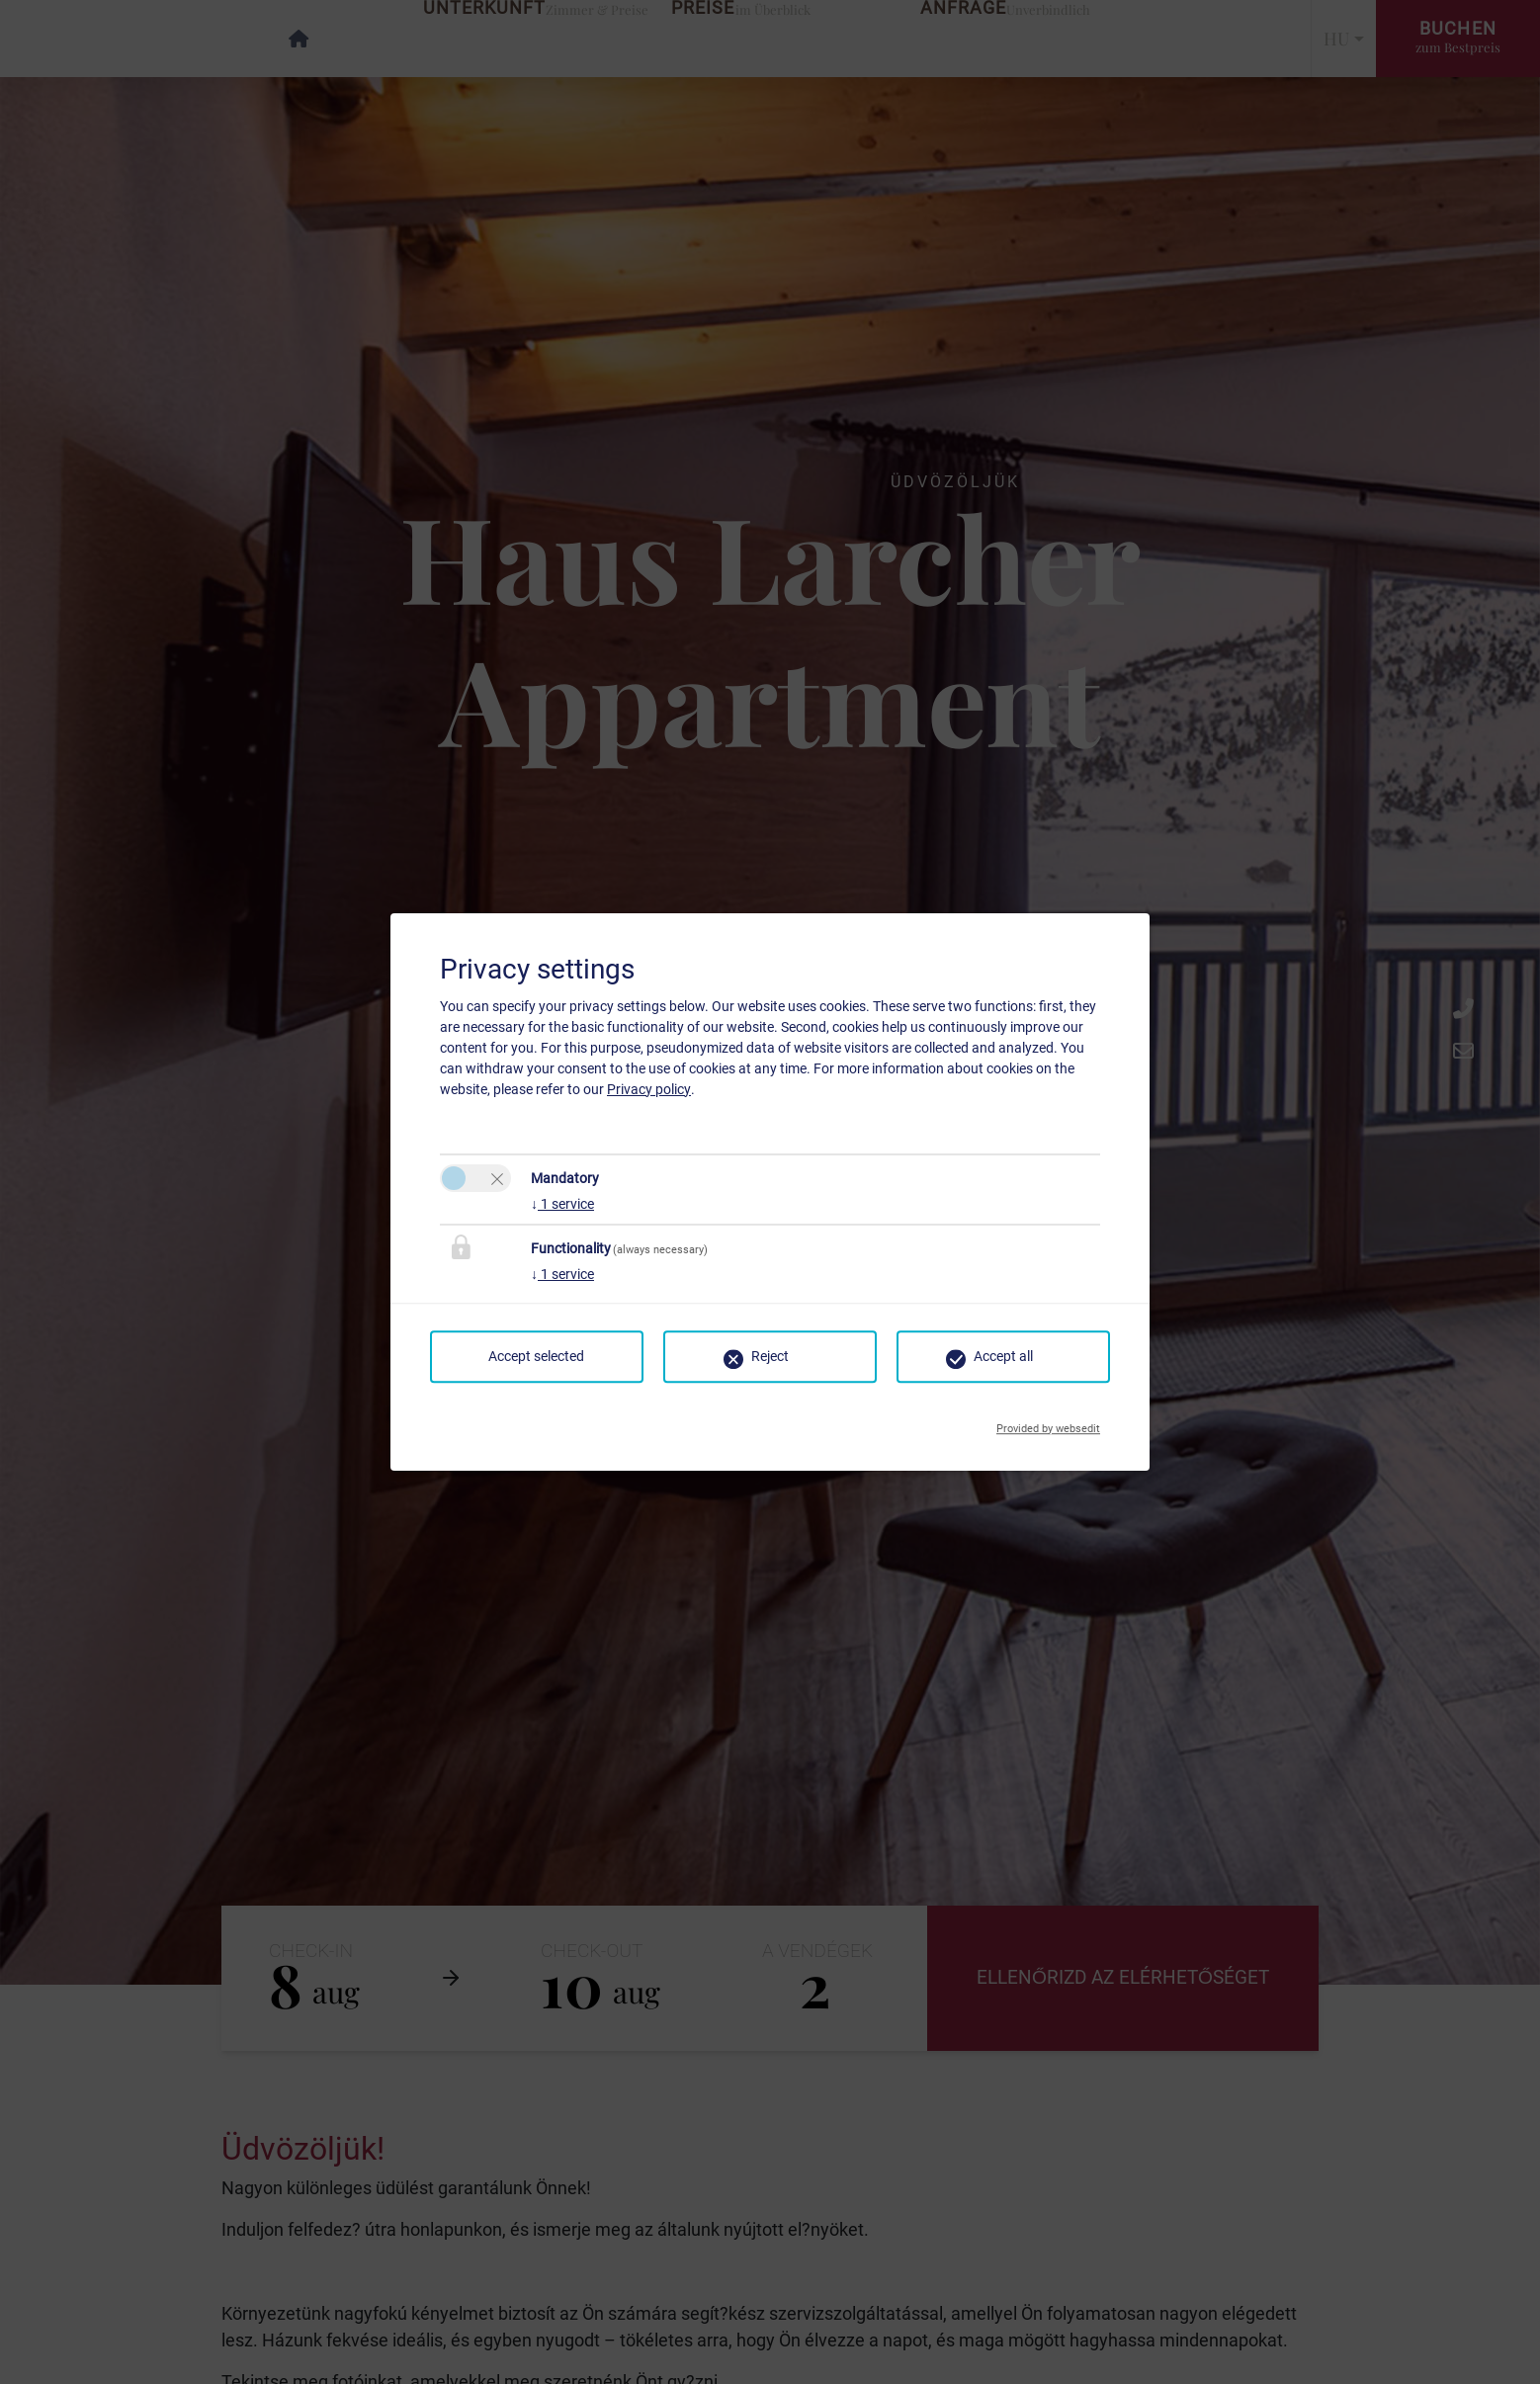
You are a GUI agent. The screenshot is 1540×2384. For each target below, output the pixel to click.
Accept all (1003, 1356)
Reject (770, 1356)
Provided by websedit (1048, 1423)
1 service (562, 1204)
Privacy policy (649, 1089)
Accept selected (536, 1356)
